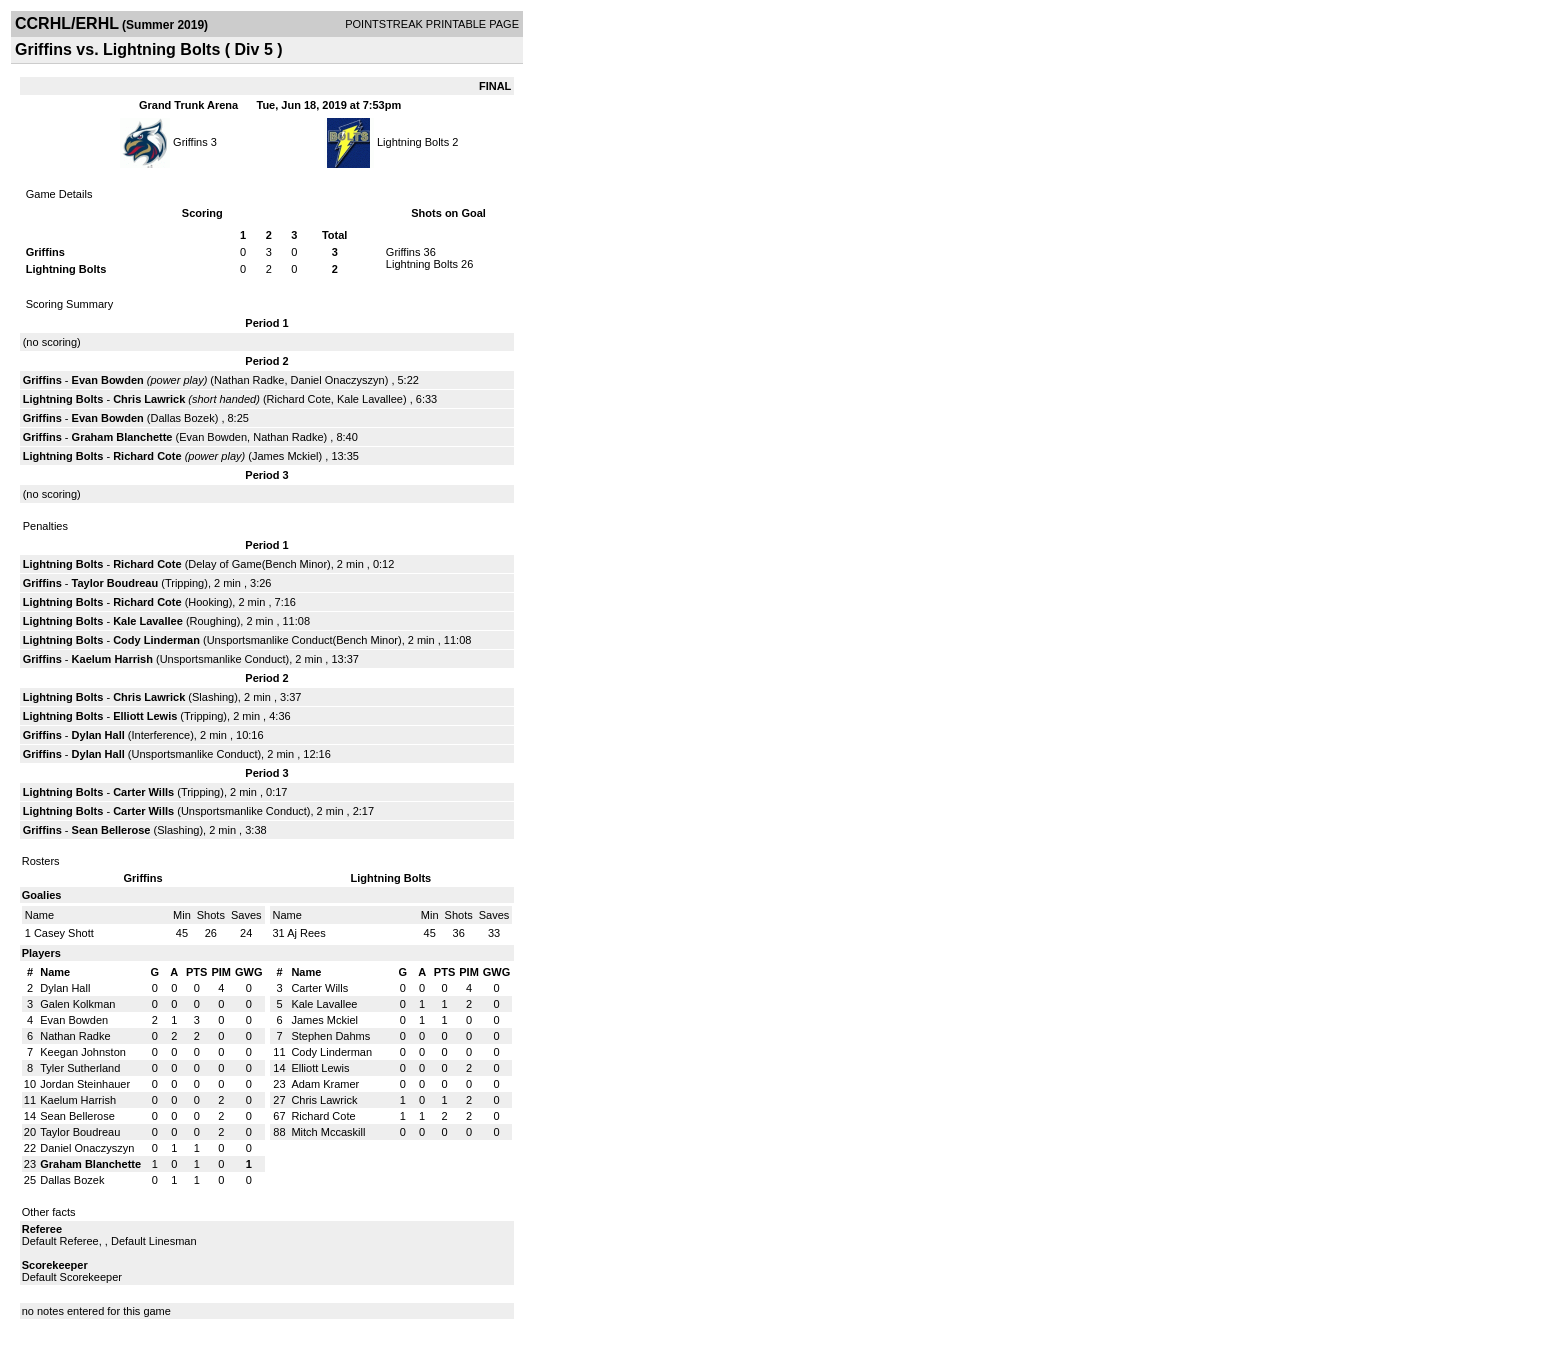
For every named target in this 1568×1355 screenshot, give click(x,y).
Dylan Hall (98, 735)
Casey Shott (64, 933)
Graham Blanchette (122, 437)
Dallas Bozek (182, 418)
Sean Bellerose (111, 830)
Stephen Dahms (330, 1036)
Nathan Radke (249, 380)
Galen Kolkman (77, 1004)
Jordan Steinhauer (85, 1084)
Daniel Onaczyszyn (338, 380)
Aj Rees (306, 933)
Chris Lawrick (149, 399)
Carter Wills (143, 792)
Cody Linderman (156, 640)
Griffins (190, 142)
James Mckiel (285, 456)
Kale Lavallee (370, 399)
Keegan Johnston (83, 1052)
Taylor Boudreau (115, 583)
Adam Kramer (325, 1084)
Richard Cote (299, 399)
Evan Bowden (108, 380)
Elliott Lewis (145, 716)
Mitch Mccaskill (328, 1132)
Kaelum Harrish (112, 659)
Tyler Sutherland (80, 1068)
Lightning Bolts (413, 142)
